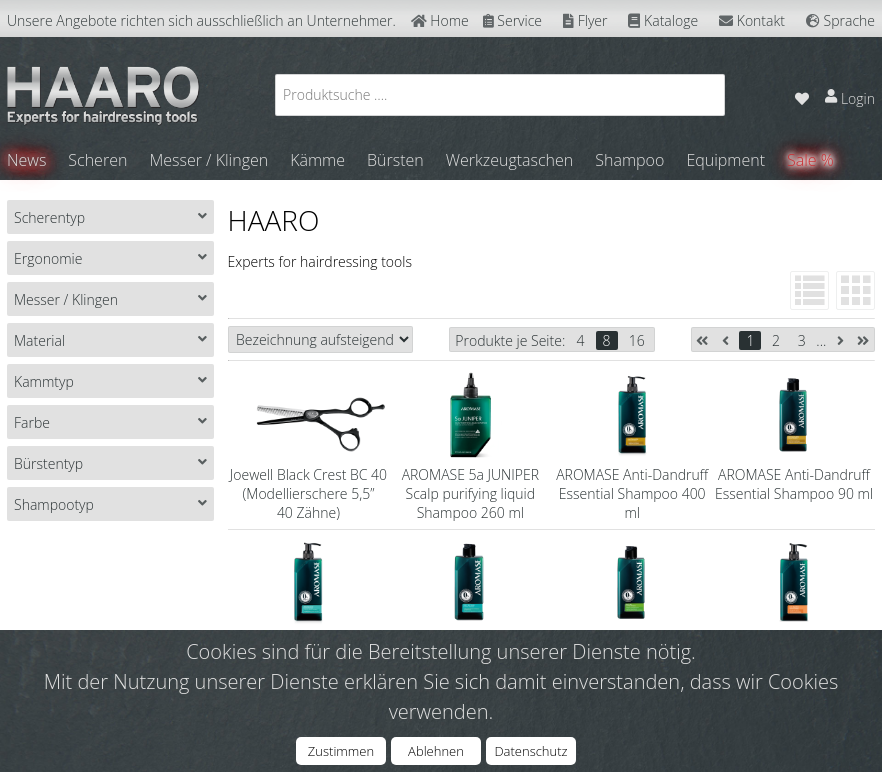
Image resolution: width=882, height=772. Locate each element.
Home (440, 20)
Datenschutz (530, 751)
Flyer (585, 20)
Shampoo (629, 160)
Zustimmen (341, 751)
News (26, 160)
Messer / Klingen (208, 160)
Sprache (840, 20)
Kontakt (752, 20)
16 (637, 340)
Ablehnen (436, 751)
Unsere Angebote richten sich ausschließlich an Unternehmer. (201, 20)
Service (512, 20)
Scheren (97, 160)
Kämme (317, 160)
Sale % (810, 160)
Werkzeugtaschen (510, 160)
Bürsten (395, 160)
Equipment (725, 160)
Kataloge (663, 20)
